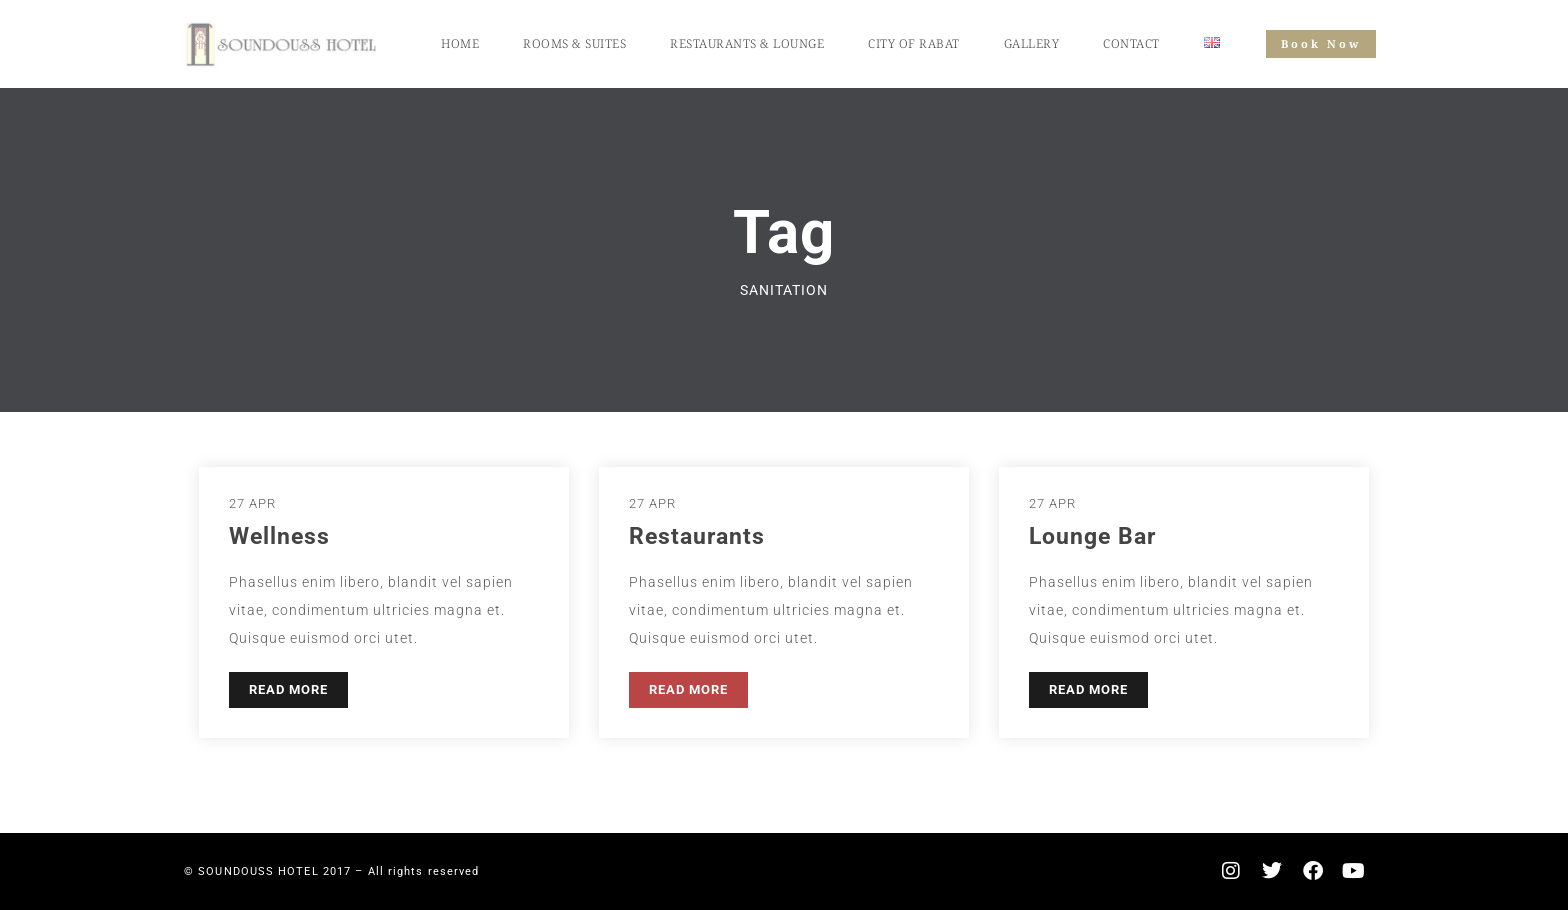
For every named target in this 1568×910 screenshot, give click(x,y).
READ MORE (288, 689)
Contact (1131, 44)
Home (460, 44)
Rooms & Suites (574, 44)
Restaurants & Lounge (747, 44)
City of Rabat (914, 44)
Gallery (1032, 44)
